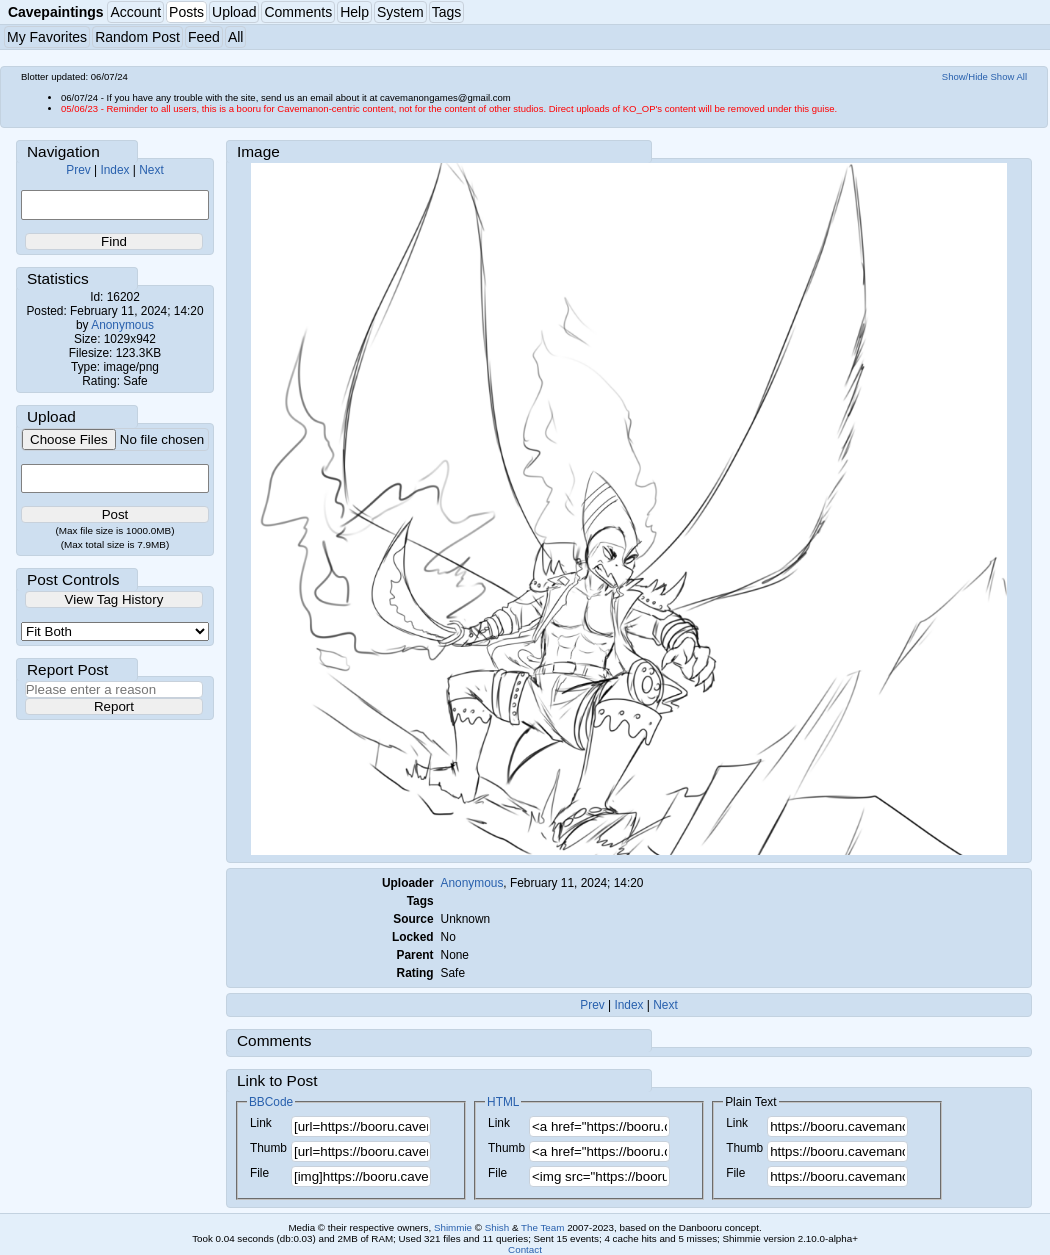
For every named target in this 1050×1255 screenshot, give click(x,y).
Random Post (137, 37)
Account (135, 12)
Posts (186, 12)
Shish (497, 1227)
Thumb (268, 1148)
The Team (542, 1227)
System (400, 12)
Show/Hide (965, 76)
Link (261, 1123)
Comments (298, 12)
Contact (525, 1249)
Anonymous (122, 325)
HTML (503, 1102)
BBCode (271, 1102)
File (259, 1173)
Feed (204, 37)
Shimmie (453, 1227)
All (236, 37)
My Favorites (47, 37)
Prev (78, 170)
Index (114, 170)
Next (151, 170)
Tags (447, 12)
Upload (234, 12)
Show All (1009, 76)
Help (354, 12)
